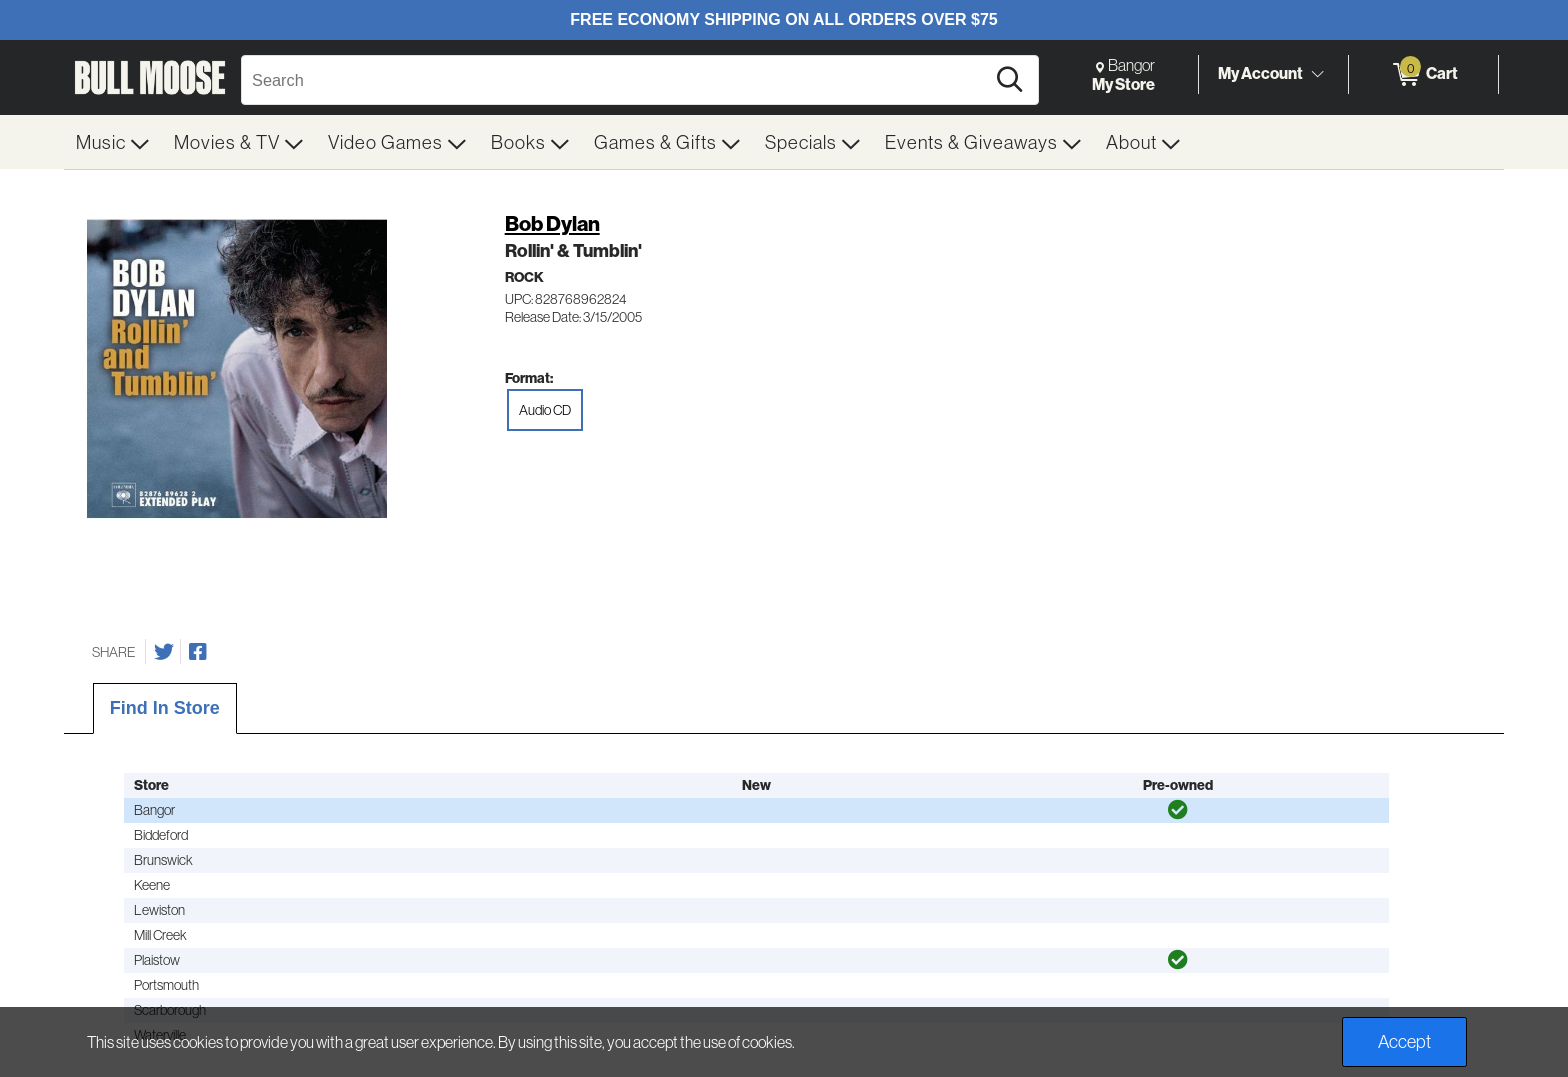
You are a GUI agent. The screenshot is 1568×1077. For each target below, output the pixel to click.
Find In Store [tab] (165, 708)
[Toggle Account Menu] (1317, 74)
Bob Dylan (552, 224)
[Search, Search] (616, 80)
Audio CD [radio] (545, 410)
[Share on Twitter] (164, 652)
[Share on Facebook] (198, 652)
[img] (1178, 810)
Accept (1404, 1041)
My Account (1260, 73)
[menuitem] (113, 142)
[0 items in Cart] (1423, 75)
